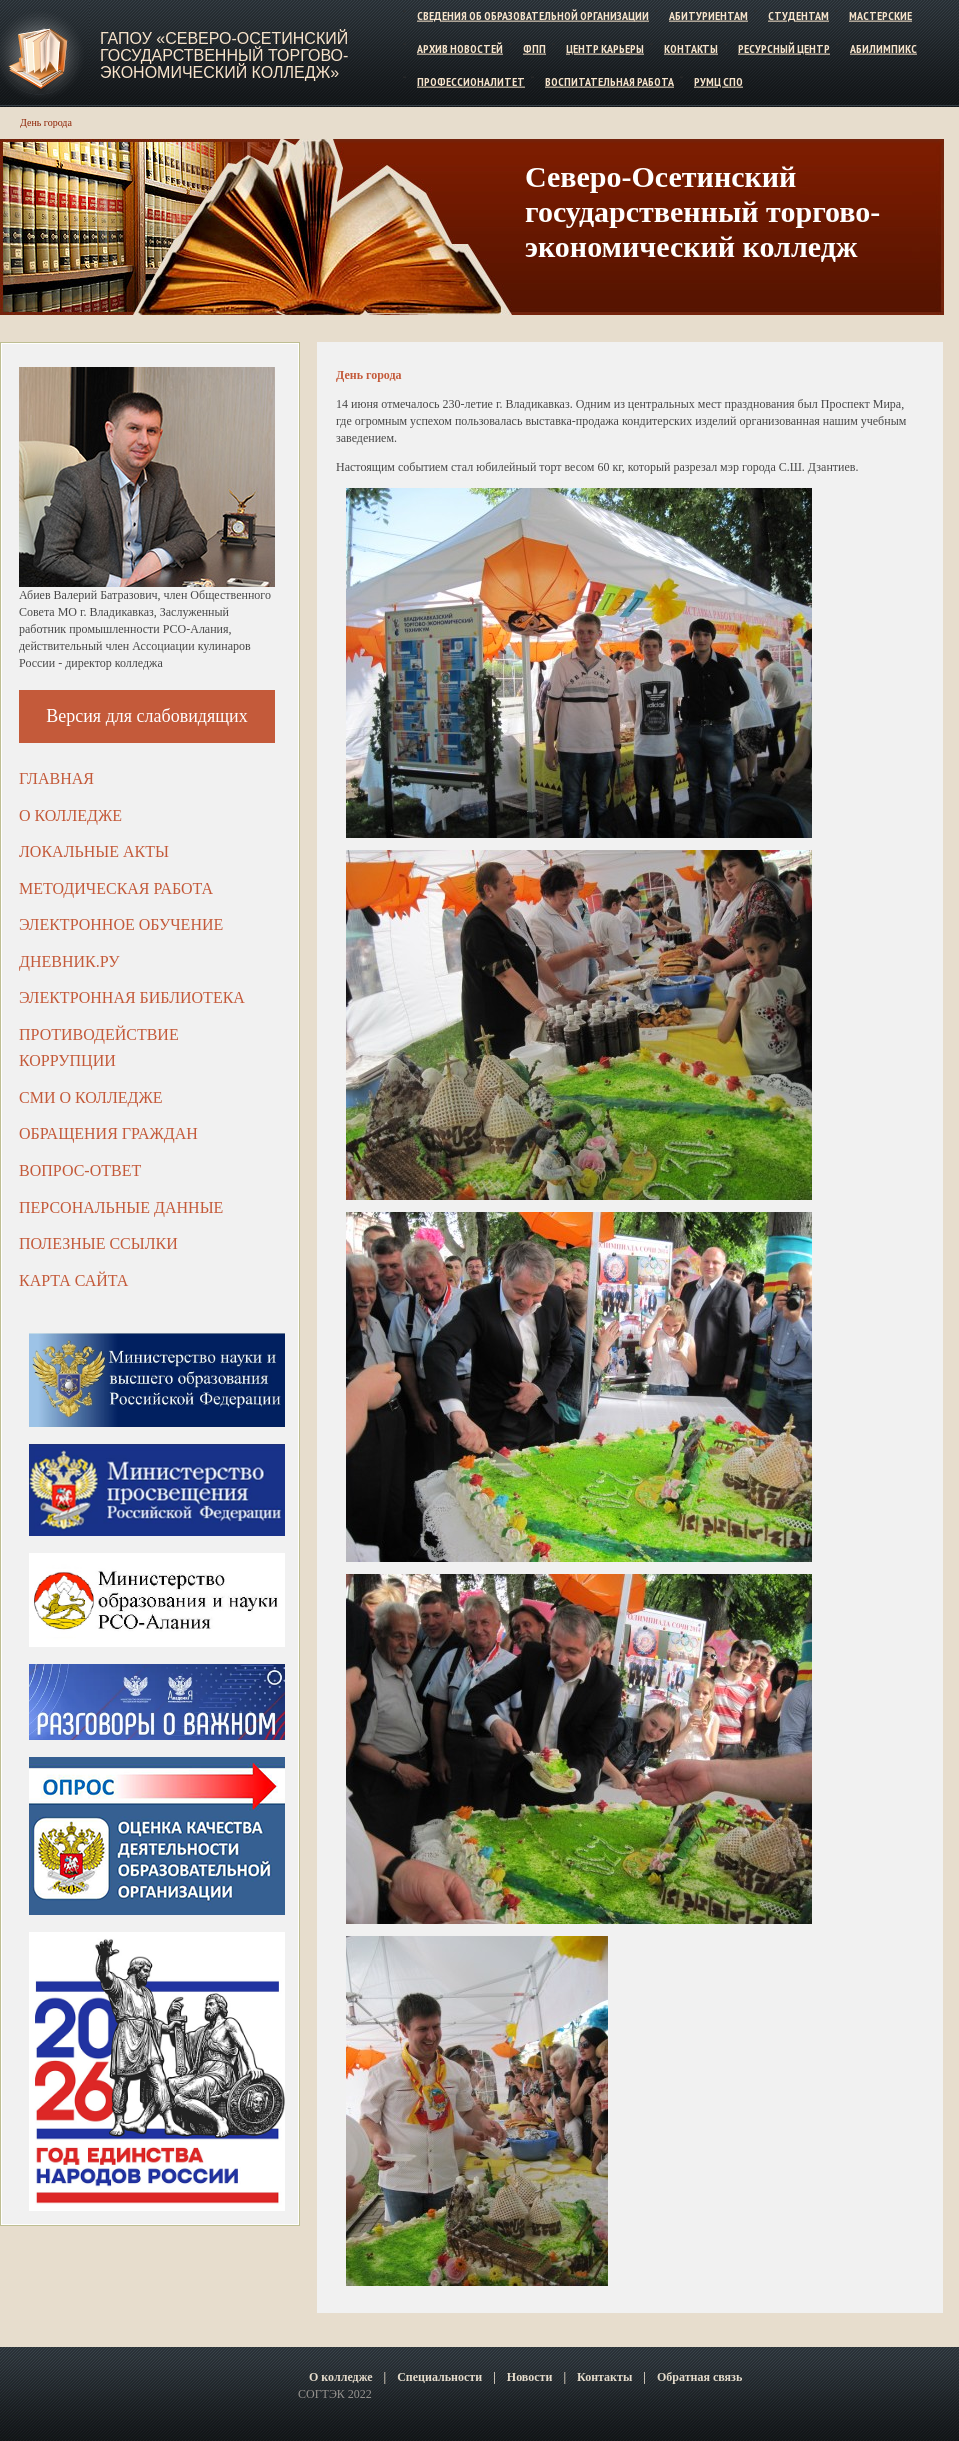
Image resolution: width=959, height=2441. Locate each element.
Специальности (439, 2377)
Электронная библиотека (132, 997)
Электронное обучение (121, 924)
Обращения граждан (108, 1133)
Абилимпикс (883, 48)
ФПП (534, 48)
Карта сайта (73, 1280)
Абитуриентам (708, 15)
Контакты (691, 48)
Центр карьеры (605, 48)
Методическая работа (116, 888)
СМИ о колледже (91, 1097)
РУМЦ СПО (718, 80)
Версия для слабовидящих (147, 716)
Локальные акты (94, 851)
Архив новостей (460, 48)
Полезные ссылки (98, 1243)
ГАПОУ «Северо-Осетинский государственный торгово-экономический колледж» (224, 55)
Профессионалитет (471, 80)
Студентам (798, 15)
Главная (56, 778)
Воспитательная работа (609, 80)
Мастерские (880, 15)
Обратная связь (699, 2377)
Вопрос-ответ (80, 1170)
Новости (530, 2377)
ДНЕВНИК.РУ (69, 961)
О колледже (70, 815)
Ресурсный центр (784, 48)
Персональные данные (121, 1207)
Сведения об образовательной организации (533, 15)
